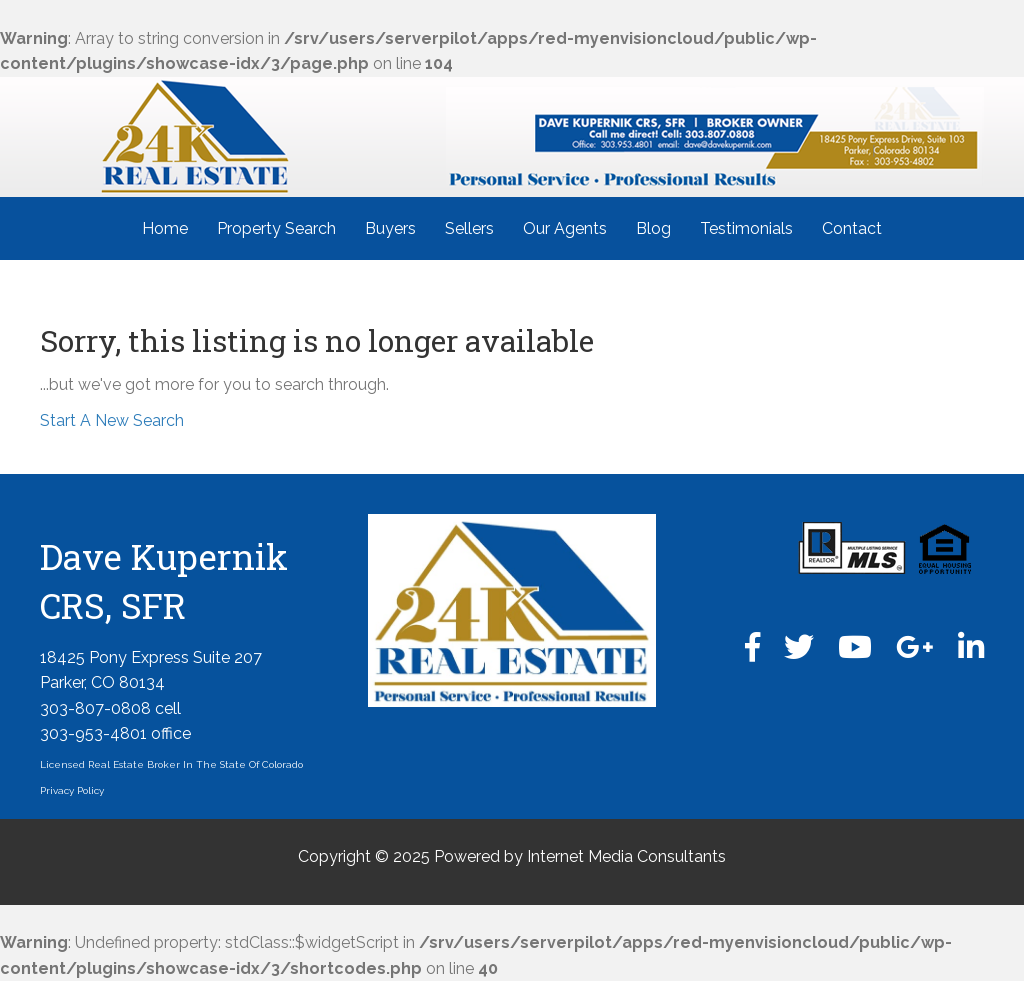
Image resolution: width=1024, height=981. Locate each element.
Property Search (276, 228)
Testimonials (746, 228)
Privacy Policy (72, 790)
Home (165, 228)
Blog (653, 228)
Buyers (390, 228)
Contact (852, 228)
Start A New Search (112, 420)
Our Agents (565, 228)
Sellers (469, 228)
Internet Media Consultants (626, 856)
